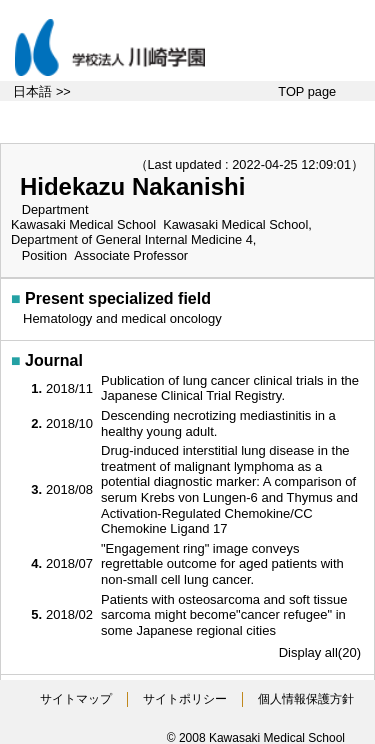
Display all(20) (320, 652)
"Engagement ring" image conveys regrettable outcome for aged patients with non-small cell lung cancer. (222, 564)
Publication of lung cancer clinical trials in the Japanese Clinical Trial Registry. (230, 388)
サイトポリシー (185, 699)
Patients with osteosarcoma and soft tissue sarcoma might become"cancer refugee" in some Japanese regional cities (224, 615)
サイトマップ (76, 699)
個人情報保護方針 (306, 699)
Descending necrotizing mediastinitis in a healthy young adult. (218, 423)
